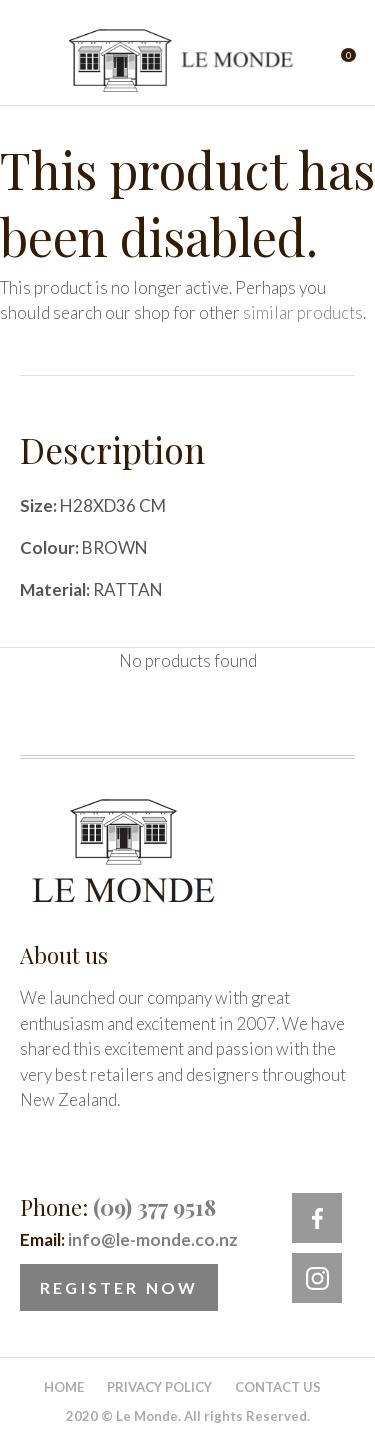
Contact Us (278, 1387)
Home (64, 1387)
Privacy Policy (159, 1387)
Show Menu (32, 60)
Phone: (118, 1207)
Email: (129, 1239)
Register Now (119, 1287)
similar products (303, 312)
